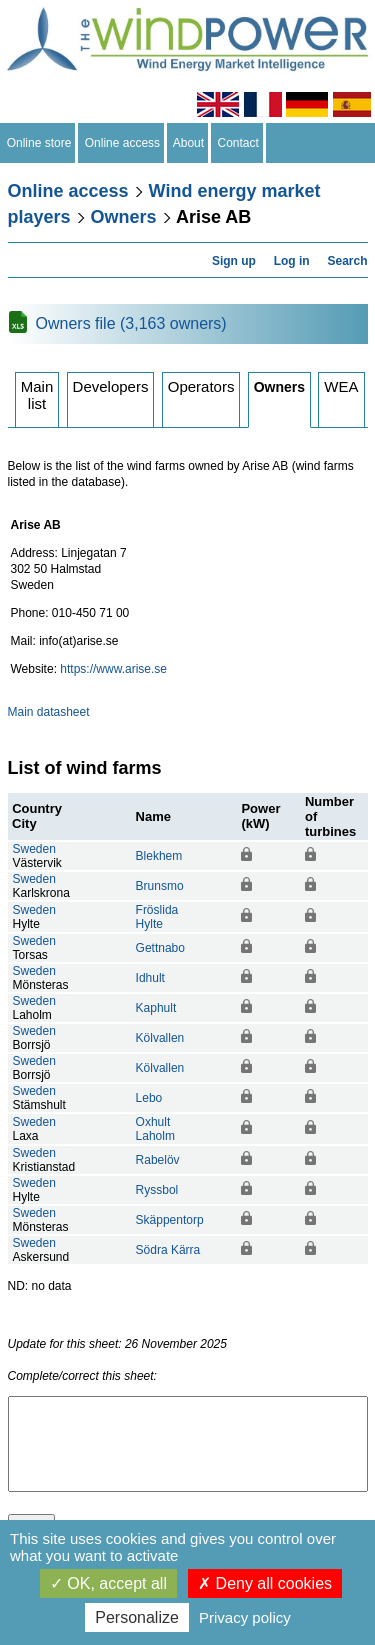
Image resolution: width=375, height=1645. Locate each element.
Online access (122, 143)
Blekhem (159, 856)
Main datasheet (49, 712)
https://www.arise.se (113, 669)
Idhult (150, 978)
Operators (201, 386)
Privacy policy (245, 1617)
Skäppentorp (170, 1220)
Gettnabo (160, 948)
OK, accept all (108, 1583)
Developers (111, 386)
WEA (341, 386)
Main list (37, 395)
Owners (124, 217)
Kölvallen (160, 1038)
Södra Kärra (168, 1250)
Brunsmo (160, 886)
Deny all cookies (265, 1583)
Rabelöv (158, 1160)
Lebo (149, 1098)
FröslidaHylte (157, 917)
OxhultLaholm (155, 1129)
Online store (39, 143)
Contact (238, 143)
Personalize (137, 1617)
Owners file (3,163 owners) (131, 323)
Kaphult (156, 1008)
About (189, 143)
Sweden (34, 849)
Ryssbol (157, 1190)
